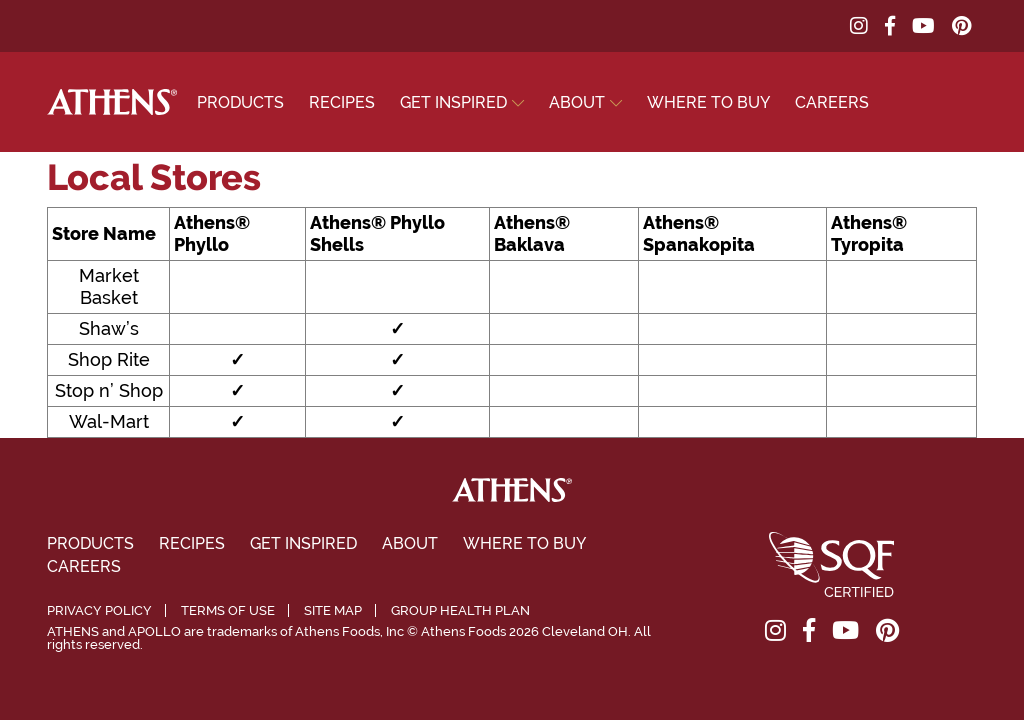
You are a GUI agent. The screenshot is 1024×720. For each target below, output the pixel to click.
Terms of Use (228, 610)
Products (240, 102)
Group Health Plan (460, 610)
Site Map (333, 610)
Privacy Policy (99, 610)
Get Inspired (453, 102)
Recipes (342, 102)
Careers (832, 102)
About (577, 102)
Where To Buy (708, 102)
